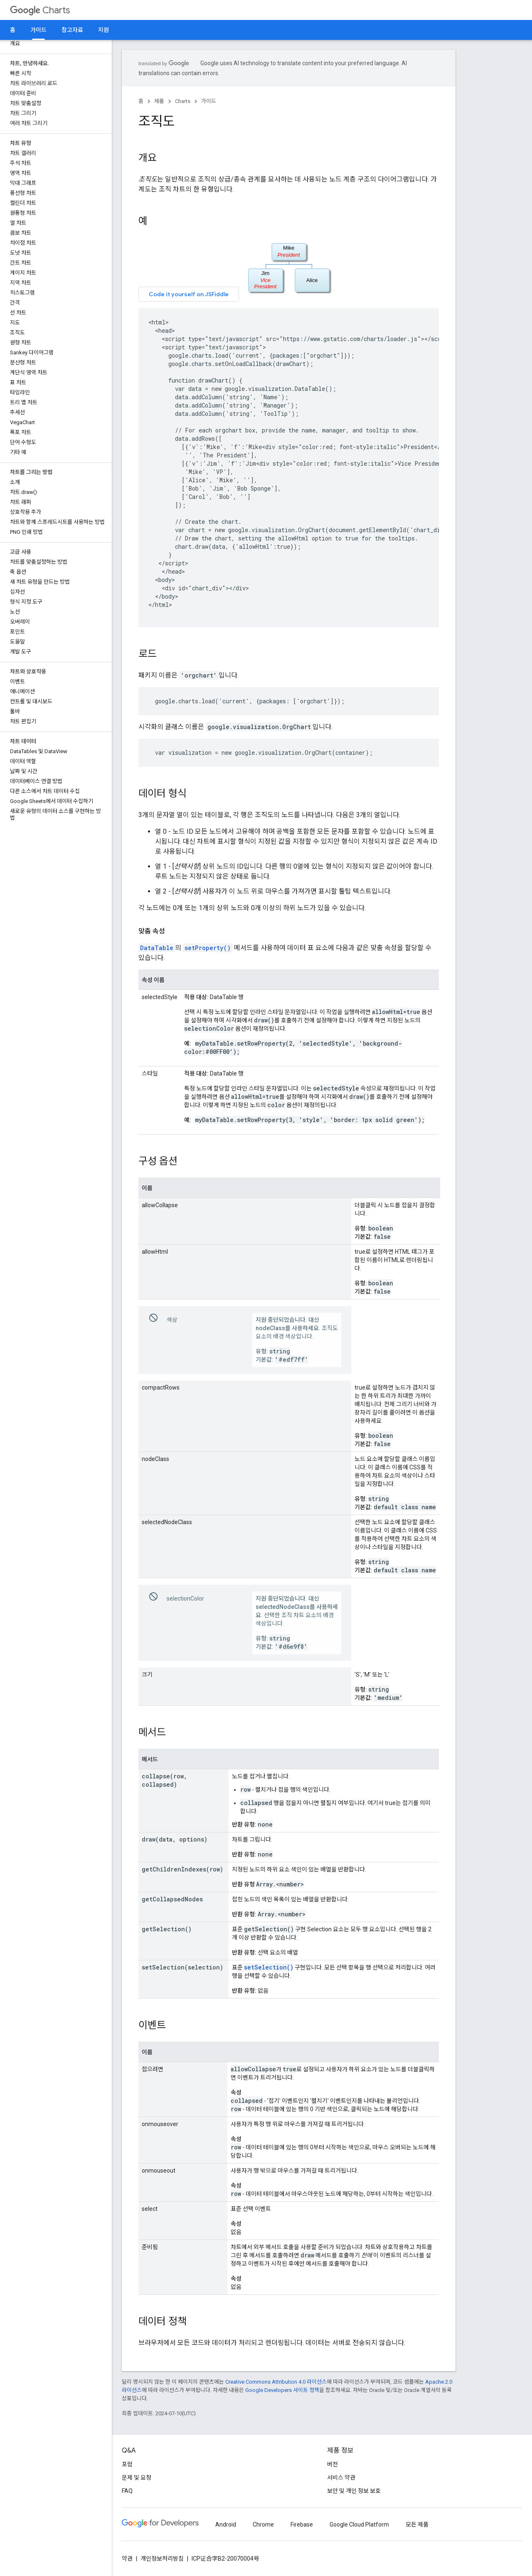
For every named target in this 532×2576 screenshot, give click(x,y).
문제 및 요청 (136, 2477)
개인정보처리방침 (162, 2558)
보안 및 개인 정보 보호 (354, 2491)
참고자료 (72, 30)
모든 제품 (417, 2524)
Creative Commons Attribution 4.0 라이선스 (276, 2382)
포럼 (127, 2464)
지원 (103, 30)
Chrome (263, 2524)
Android (225, 2524)
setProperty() (208, 948)
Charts (40, 10)
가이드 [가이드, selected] (38, 30)
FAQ (127, 2491)
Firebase (302, 2524)
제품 (159, 101)
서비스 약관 (341, 2477)
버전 (332, 2464)
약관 (127, 2558)
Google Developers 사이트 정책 (282, 2390)
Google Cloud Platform (359, 2524)
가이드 (208, 101)
